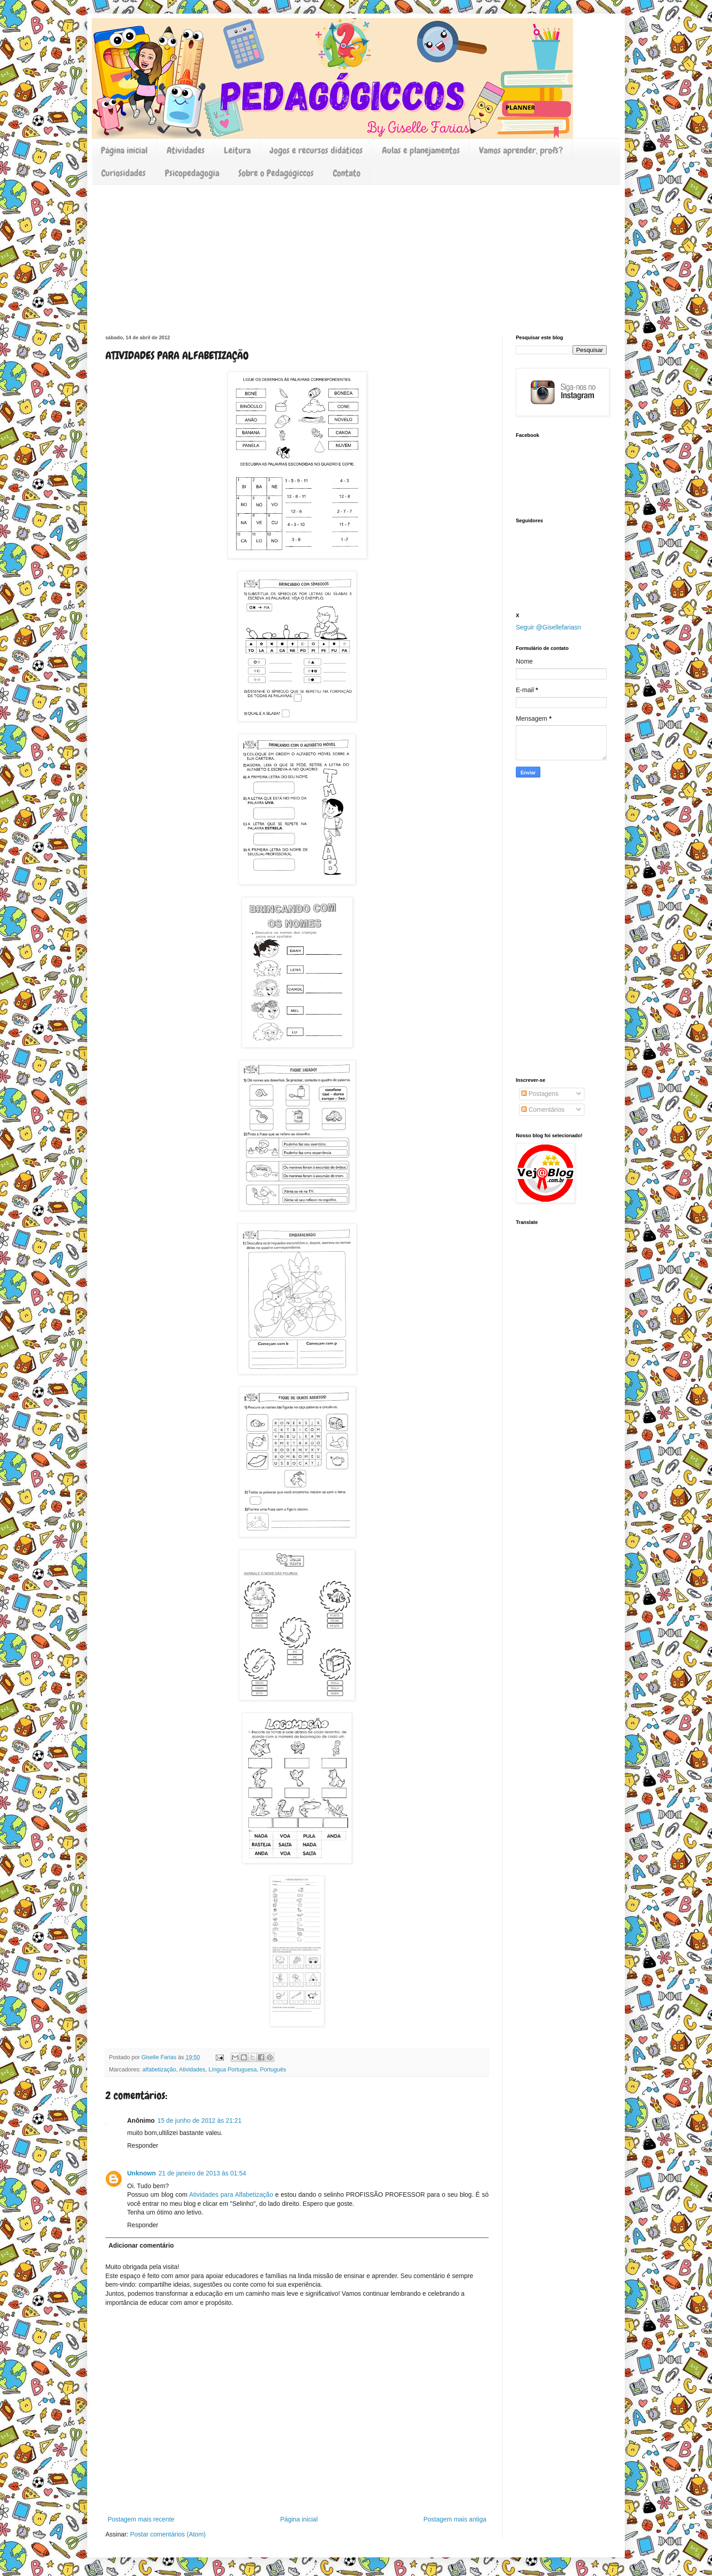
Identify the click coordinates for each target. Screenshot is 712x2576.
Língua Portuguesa (232, 2069)
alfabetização (159, 2069)
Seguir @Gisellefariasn (548, 627)
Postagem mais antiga (454, 2519)
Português (273, 2069)
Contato (347, 173)
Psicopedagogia (192, 173)
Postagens (540, 1093)
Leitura (237, 150)
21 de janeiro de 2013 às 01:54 (202, 2173)
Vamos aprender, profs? (521, 150)
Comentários (542, 1109)
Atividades (186, 150)
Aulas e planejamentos (421, 150)
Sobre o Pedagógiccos (276, 173)
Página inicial (124, 150)
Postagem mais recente (141, 2519)
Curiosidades (123, 173)
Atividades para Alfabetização (231, 2194)
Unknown (141, 2173)
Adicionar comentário (141, 2245)
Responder (142, 2145)
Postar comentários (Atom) (168, 2534)
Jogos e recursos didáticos (316, 150)
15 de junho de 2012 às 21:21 (200, 2120)
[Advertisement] (356, 253)
